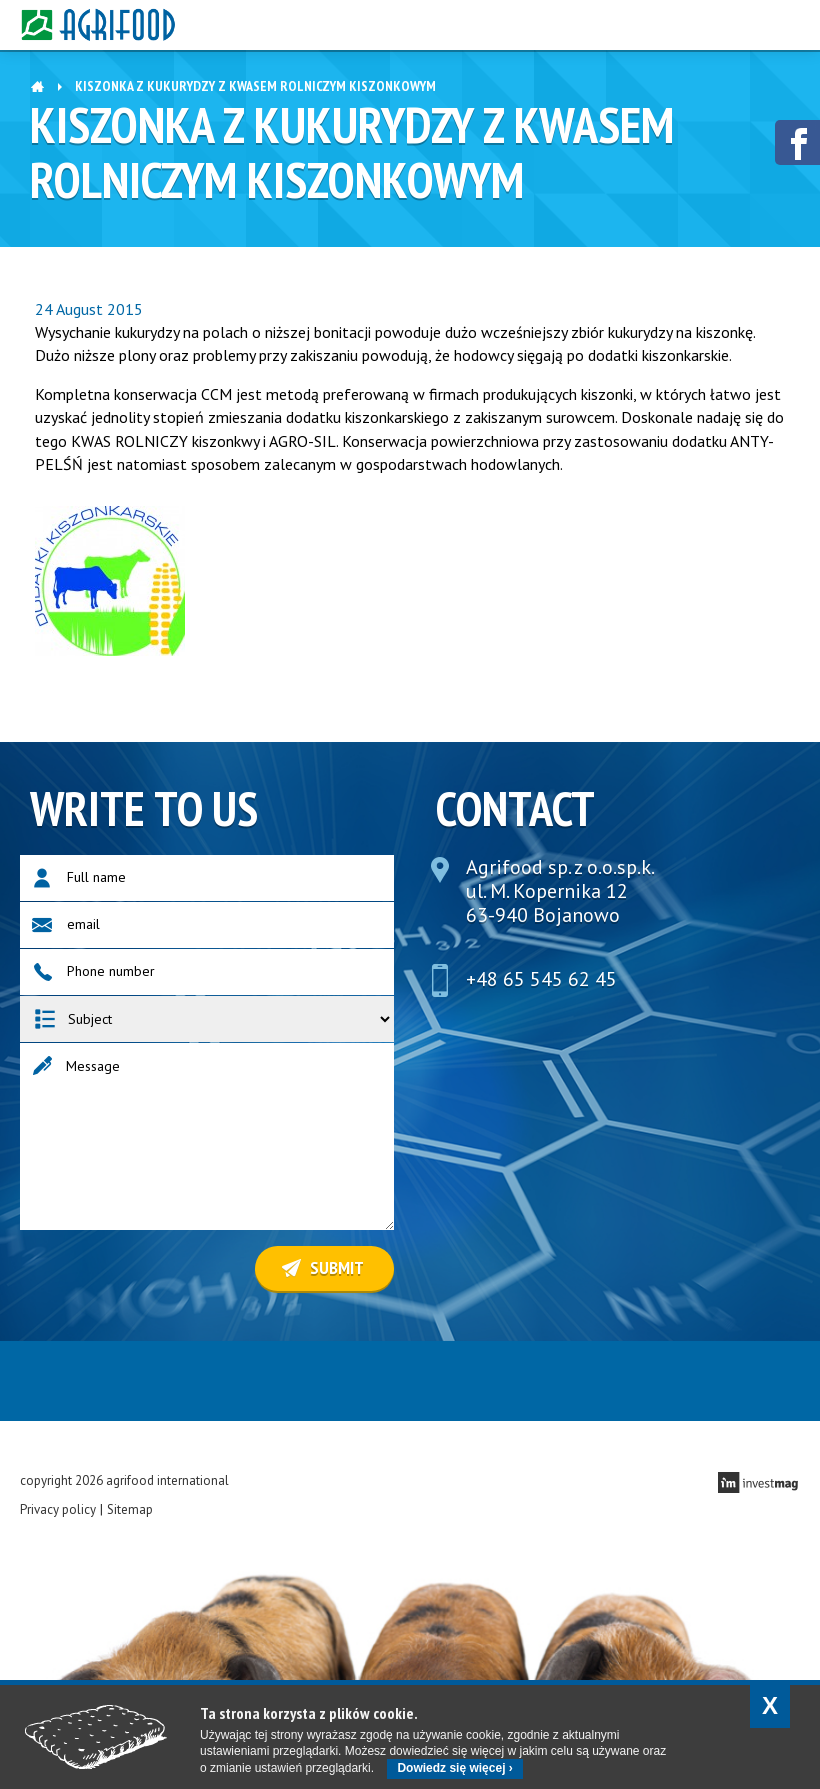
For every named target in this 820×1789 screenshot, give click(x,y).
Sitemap (130, 1509)
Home (37, 84)
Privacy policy (58, 1509)
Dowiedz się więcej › (454, 1768)
